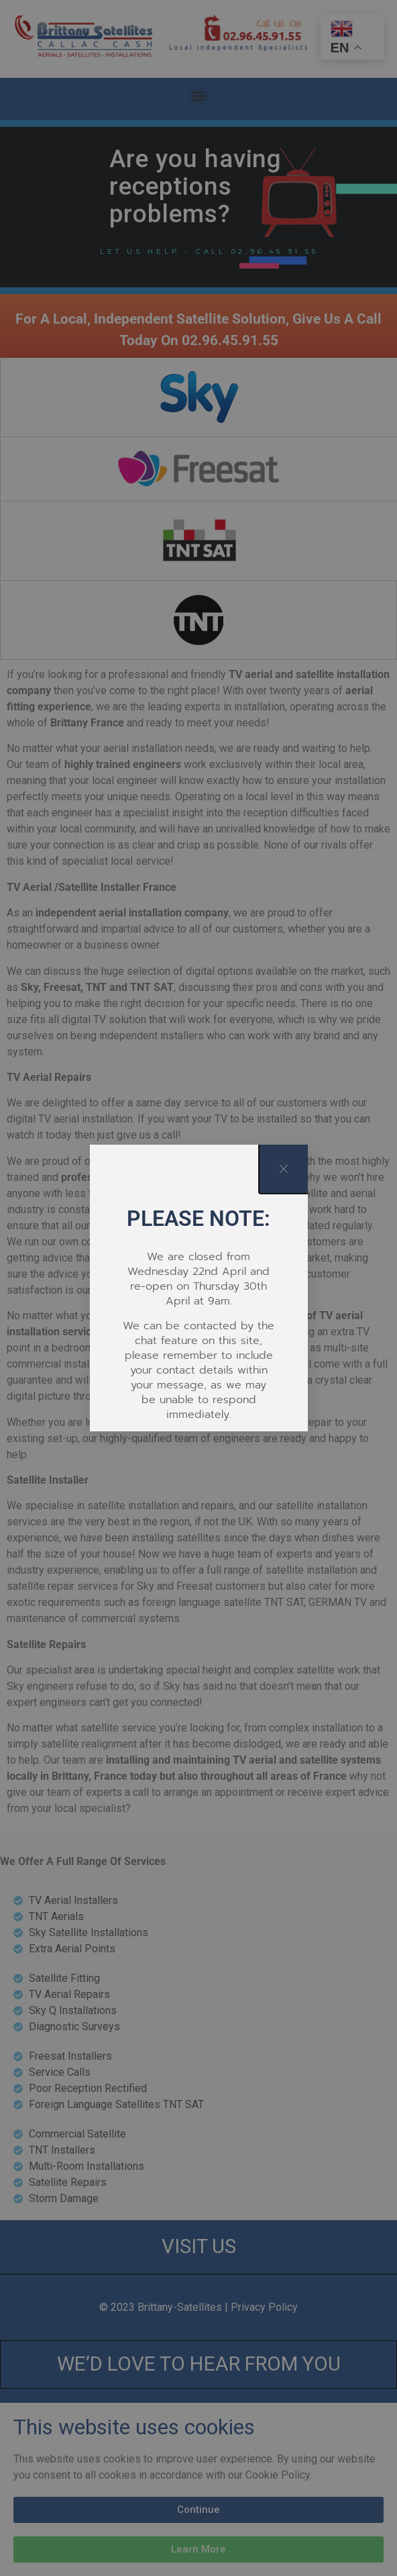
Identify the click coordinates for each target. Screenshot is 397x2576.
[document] (198, 1288)
